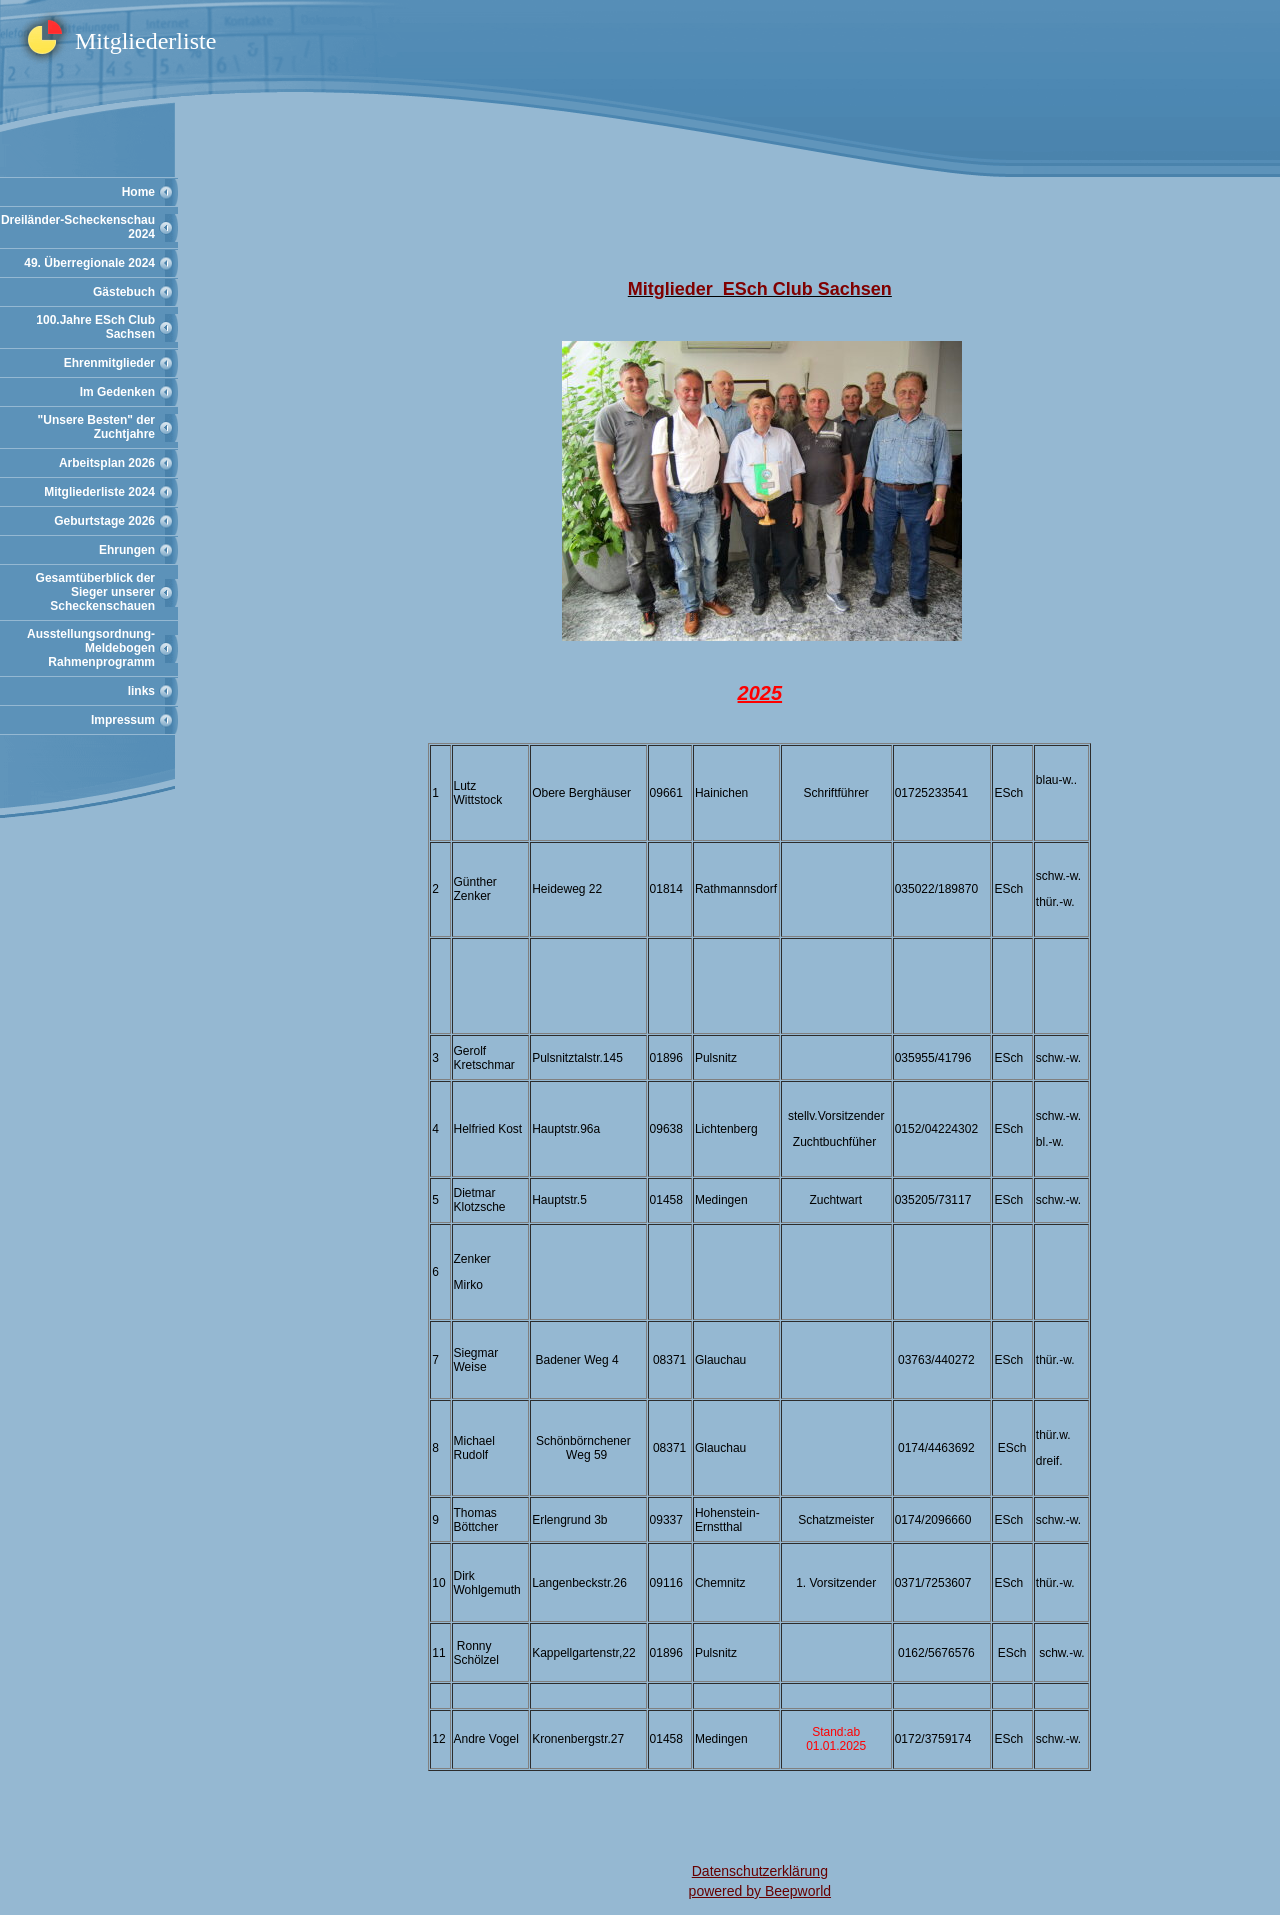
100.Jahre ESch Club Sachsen (95, 327)
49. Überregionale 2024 (89, 263)
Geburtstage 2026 (104, 521)
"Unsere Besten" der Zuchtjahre (96, 427)
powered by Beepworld (760, 1891)
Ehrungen (127, 550)
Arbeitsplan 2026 (107, 463)
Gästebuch (124, 292)
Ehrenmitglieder (109, 363)
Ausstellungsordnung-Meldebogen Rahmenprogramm (91, 648)
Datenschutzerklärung (760, 1871)
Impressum (123, 720)
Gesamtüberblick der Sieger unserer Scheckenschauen (95, 592)
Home (138, 192)
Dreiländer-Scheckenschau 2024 (78, 227)
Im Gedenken (117, 392)
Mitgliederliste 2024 (99, 492)
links (141, 691)
